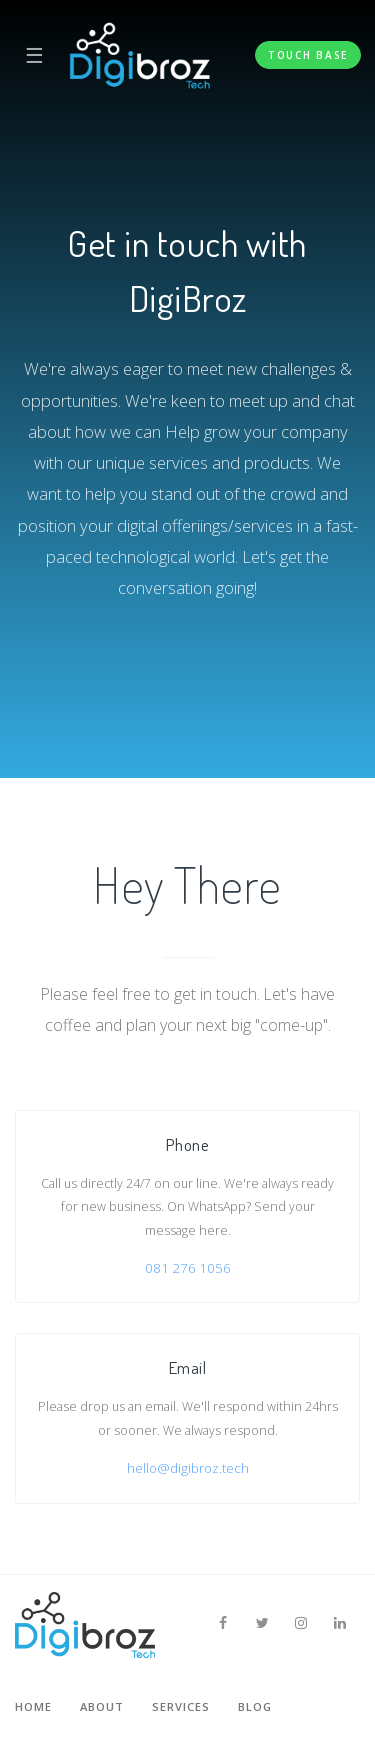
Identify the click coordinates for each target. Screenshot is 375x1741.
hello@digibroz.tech (188, 1468)
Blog (255, 1706)
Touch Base (308, 55)
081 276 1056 (188, 1268)
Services (181, 1706)
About (102, 1706)
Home (33, 1706)
